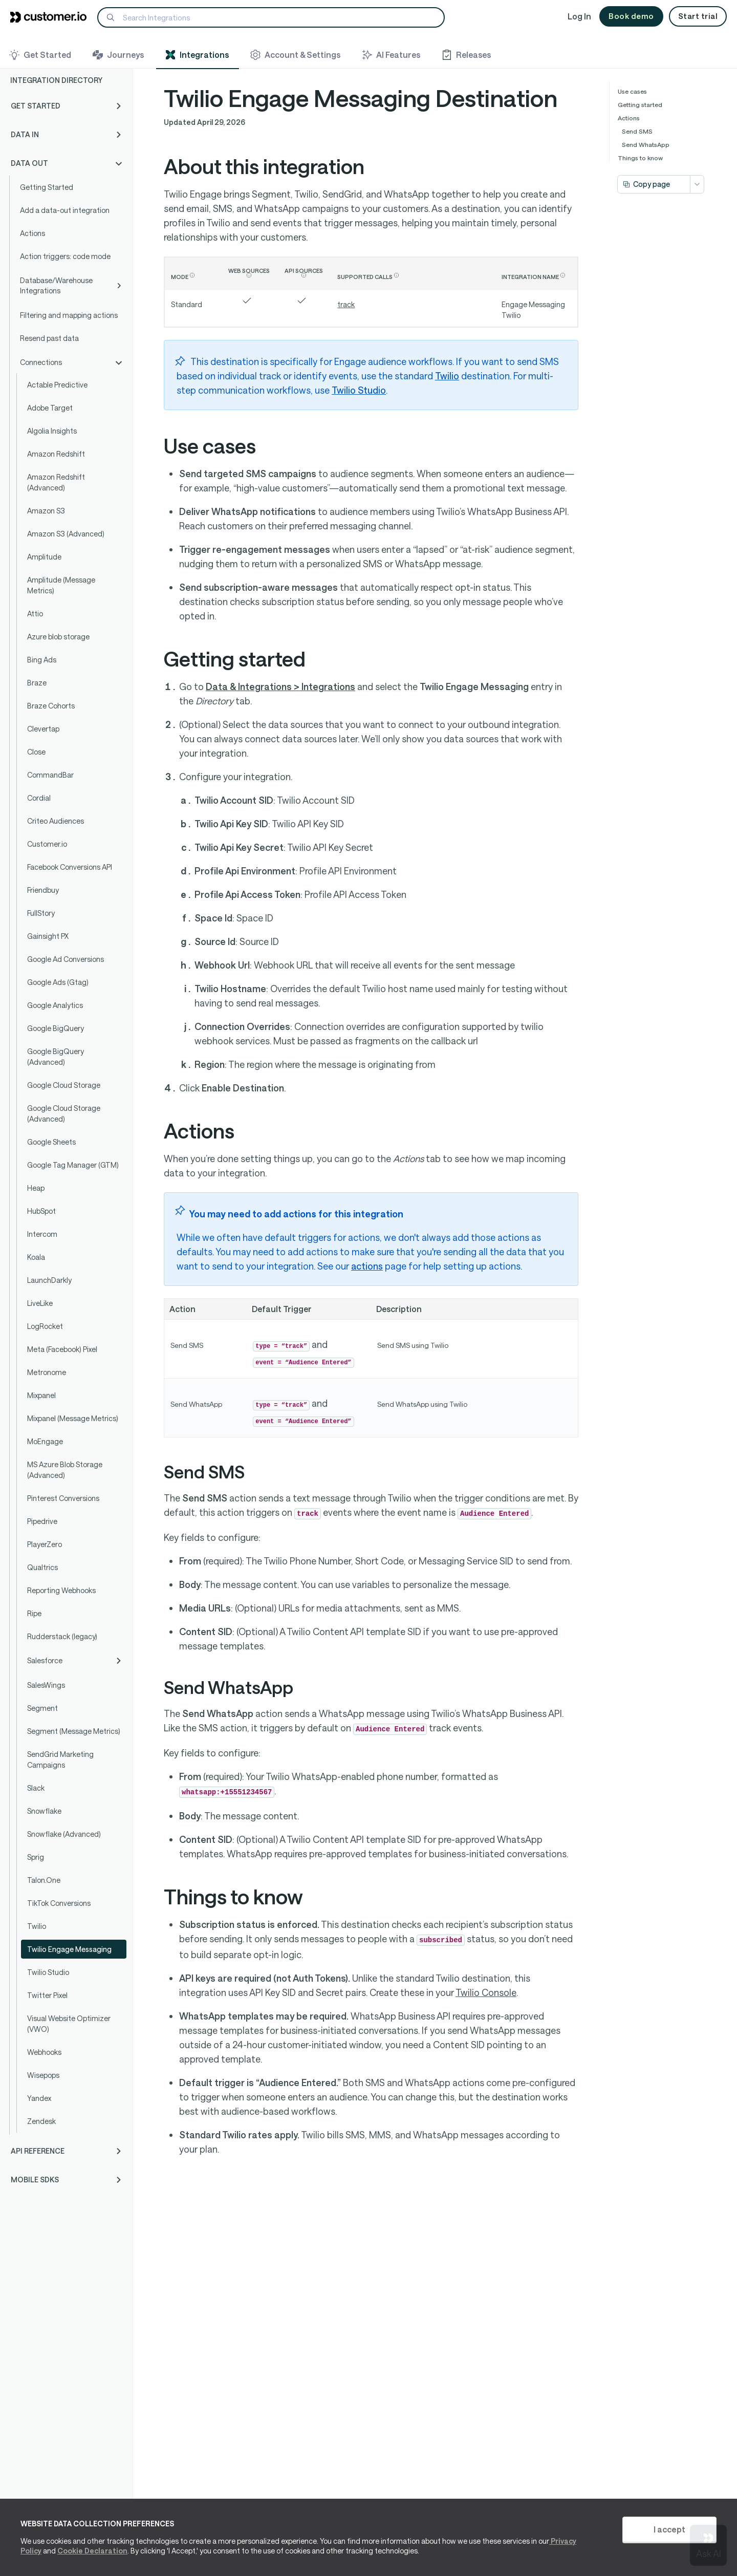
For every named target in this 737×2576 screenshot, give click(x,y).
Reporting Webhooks (61, 1590)
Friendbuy (43, 890)
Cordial (39, 797)
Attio (35, 613)
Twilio (36, 1926)
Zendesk (41, 2121)
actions (367, 1266)
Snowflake (44, 1811)
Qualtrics (42, 1567)
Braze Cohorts (51, 705)
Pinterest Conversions (63, 1498)
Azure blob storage (58, 636)
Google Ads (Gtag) (58, 982)
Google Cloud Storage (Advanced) (63, 1113)
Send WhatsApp (645, 144)
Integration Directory (56, 80)
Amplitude (44, 556)
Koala (36, 1257)
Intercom (42, 1234)
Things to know (640, 157)
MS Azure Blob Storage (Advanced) (64, 1469)
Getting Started (46, 187)
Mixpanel (41, 1395)
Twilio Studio (48, 1972)
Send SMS (637, 131)
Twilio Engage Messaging (69, 1949)
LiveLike (40, 1303)
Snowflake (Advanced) (64, 1834)
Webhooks (44, 2052)
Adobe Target (50, 407)
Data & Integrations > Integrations (280, 686)
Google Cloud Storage (63, 1085)
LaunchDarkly (49, 1280)
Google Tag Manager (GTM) (73, 1165)
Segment (42, 1708)
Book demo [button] (631, 15)
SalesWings (46, 1685)
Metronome (46, 1372)
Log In (579, 16)
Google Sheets (51, 1141)
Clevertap (43, 728)
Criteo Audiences (55, 821)
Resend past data (49, 338)
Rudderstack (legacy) (62, 1636)
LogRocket (45, 1326)
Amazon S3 (46, 510)
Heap (36, 1188)
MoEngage (45, 1441)
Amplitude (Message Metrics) (61, 585)
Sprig (35, 1857)
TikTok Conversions (59, 1903)
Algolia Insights (52, 430)
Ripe (34, 1613)
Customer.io (47, 844)
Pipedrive (42, 1521)
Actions (32, 233)
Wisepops (43, 2075)
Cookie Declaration (92, 2550)
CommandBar (50, 774)
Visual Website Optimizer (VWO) (69, 2023)
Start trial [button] (698, 15)
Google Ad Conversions (65, 959)
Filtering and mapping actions (69, 315)
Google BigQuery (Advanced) (55, 1056)
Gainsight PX (48, 936)
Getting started (640, 104)
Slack (36, 1788)
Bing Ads (41, 659)
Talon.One (43, 1880)
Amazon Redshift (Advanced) (56, 482)
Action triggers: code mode (65, 256)
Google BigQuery (55, 1028)
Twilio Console (486, 1992)
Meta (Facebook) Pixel (62, 1349)
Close (36, 751)
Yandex (39, 2098)
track (346, 304)
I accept (669, 2529)
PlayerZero (44, 1544)
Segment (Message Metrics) (73, 1731)
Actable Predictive (57, 384)
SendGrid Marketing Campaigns (60, 1759)
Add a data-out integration (65, 210)
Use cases (632, 91)
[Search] (271, 17)
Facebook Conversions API (69, 867)
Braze (37, 682)
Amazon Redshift (56, 453)
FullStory (41, 913)
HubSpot (41, 1211)
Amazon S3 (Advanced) (65, 533)
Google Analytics (55, 1005)
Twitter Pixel (47, 1995)
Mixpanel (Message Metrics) (72, 1418)
